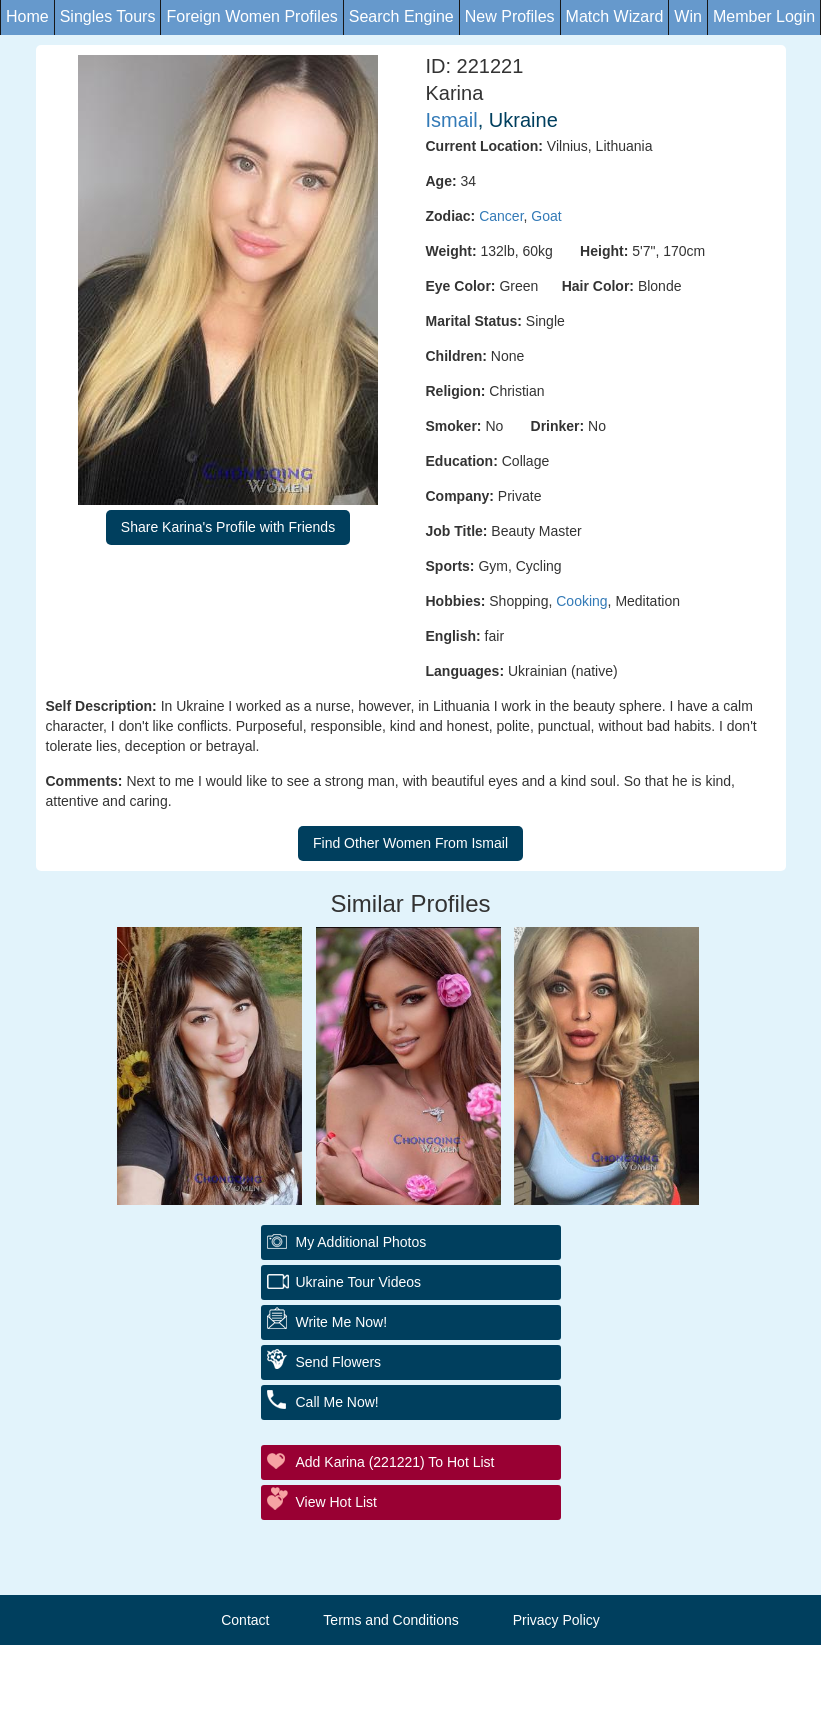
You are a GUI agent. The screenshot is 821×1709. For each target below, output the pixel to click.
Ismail (452, 120)
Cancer (501, 216)
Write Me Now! (342, 1322)
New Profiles (510, 16)
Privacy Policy (556, 1620)
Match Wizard (615, 16)
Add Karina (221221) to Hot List (395, 1462)
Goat (546, 216)
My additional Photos (361, 1242)
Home (27, 16)
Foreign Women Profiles (251, 16)
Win (688, 16)
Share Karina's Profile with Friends (228, 527)
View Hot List (336, 1502)
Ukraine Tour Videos (359, 1282)
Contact (245, 1620)
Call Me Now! (337, 1402)
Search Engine (401, 16)
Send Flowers (339, 1362)
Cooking (581, 601)
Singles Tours (108, 16)
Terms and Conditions (390, 1620)
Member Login (764, 16)
